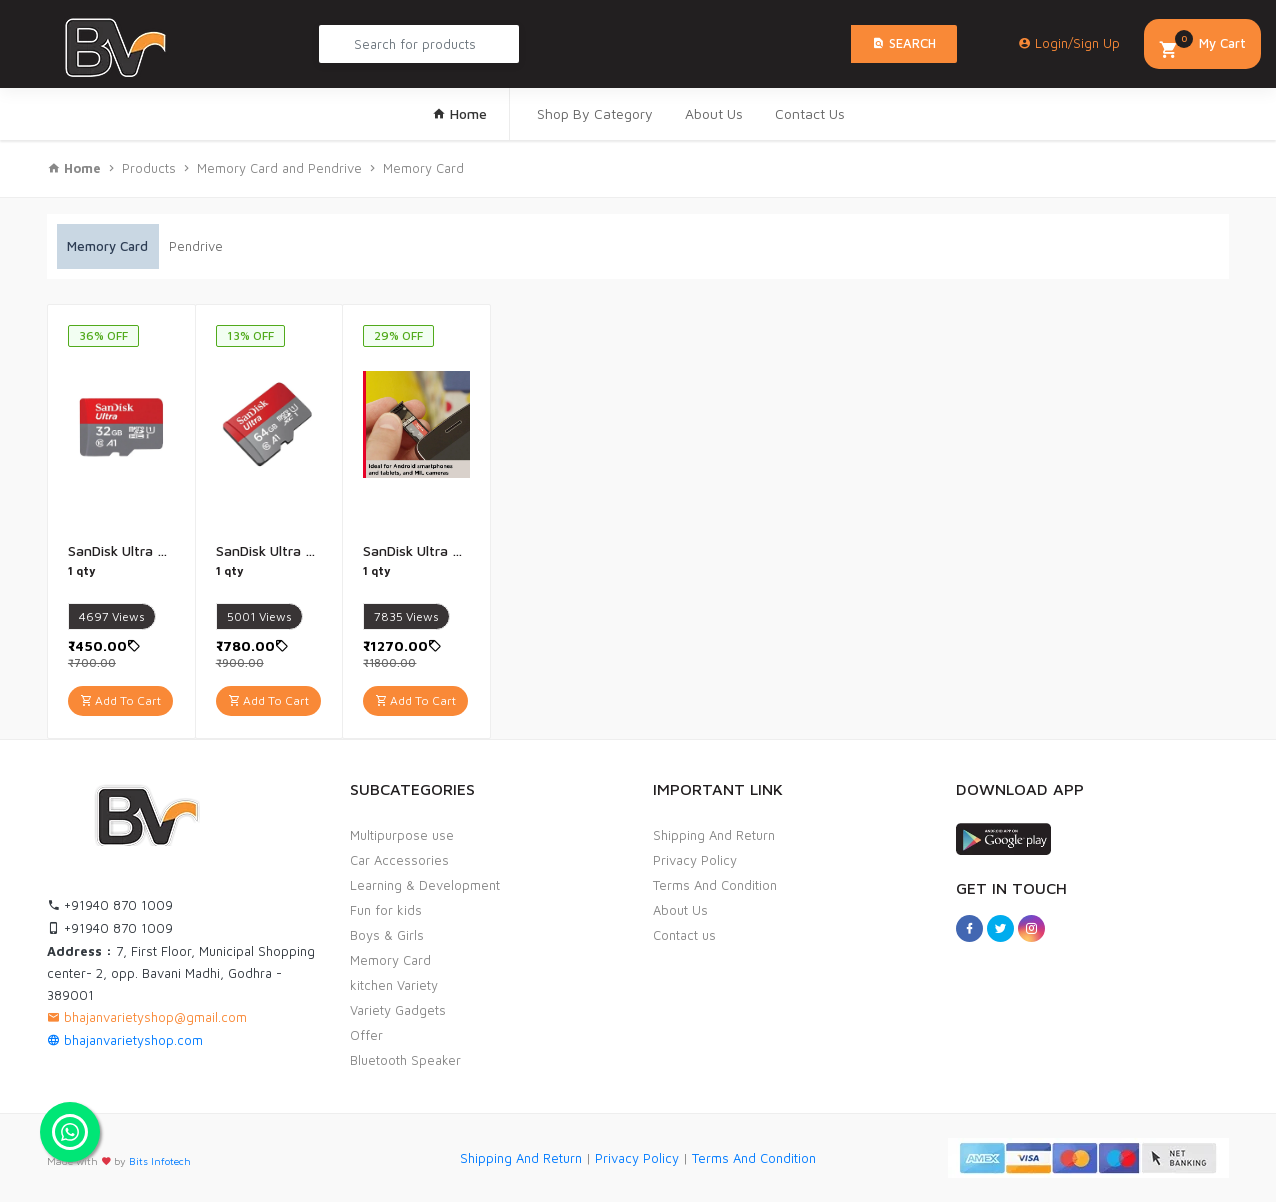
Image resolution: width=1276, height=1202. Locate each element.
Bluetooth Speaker (405, 1060)
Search (904, 43)
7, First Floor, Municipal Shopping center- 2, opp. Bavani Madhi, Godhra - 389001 (181, 973)
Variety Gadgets (398, 1010)
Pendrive (196, 246)
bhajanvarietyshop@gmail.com (147, 1017)
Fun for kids (386, 910)
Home (459, 113)
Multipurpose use (402, 835)
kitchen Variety (394, 985)
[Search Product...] (419, 44)
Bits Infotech (160, 1161)
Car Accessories (399, 860)
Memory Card (423, 168)
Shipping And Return (714, 835)
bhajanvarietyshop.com (125, 1040)
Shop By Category (595, 113)
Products (149, 168)
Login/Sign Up (1069, 43)
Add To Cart (120, 700)
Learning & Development (425, 885)
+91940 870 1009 (110, 905)
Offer (366, 1035)
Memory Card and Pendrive (279, 168)
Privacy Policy (695, 860)
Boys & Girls (387, 935)
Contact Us (810, 113)
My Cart (1202, 45)
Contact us (684, 935)
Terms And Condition (715, 885)
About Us (714, 113)
